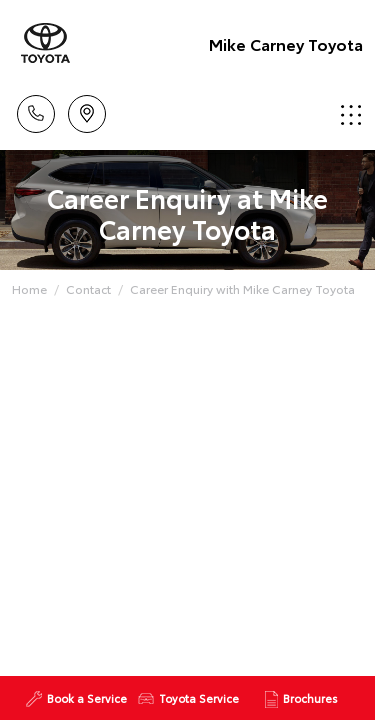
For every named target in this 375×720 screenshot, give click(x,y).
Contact (88, 288)
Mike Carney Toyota (286, 43)
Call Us (36, 110)
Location (87, 110)
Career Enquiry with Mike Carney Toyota (242, 288)
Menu (351, 114)
